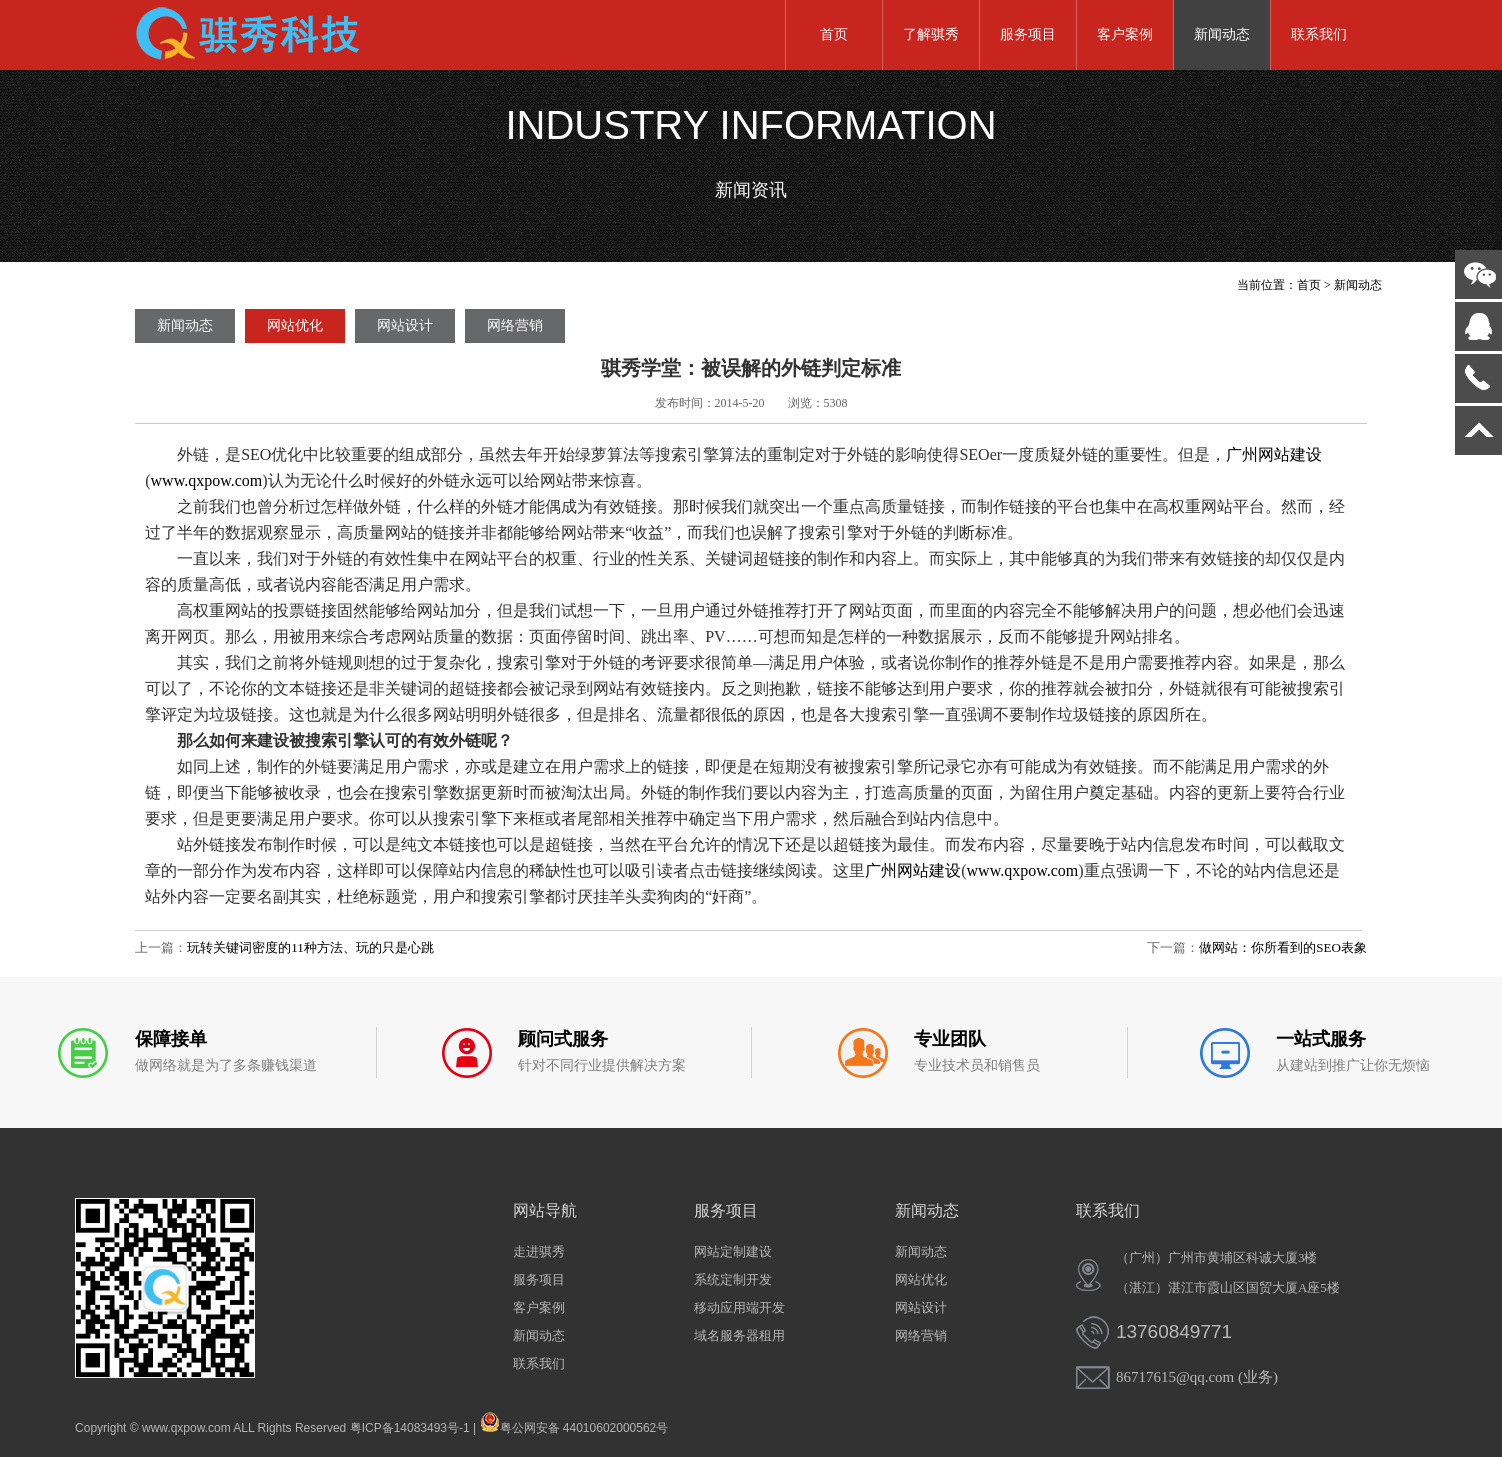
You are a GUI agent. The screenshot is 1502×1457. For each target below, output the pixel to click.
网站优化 (295, 325)
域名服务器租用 (739, 1335)
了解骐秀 (931, 34)
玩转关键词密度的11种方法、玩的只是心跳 (310, 947)
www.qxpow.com (207, 480)
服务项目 (1028, 34)
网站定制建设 (733, 1251)
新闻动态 (1222, 34)
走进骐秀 (539, 1251)
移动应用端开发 (739, 1307)
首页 (834, 34)
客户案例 (1125, 34)
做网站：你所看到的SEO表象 (1283, 947)
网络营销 (515, 325)
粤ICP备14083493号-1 (410, 1428)
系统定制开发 (733, 1279)
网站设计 (405, 325)
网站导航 (545, 1210)
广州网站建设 (1274, 454)
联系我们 (1319, 34)
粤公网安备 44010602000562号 (574, 1422)
